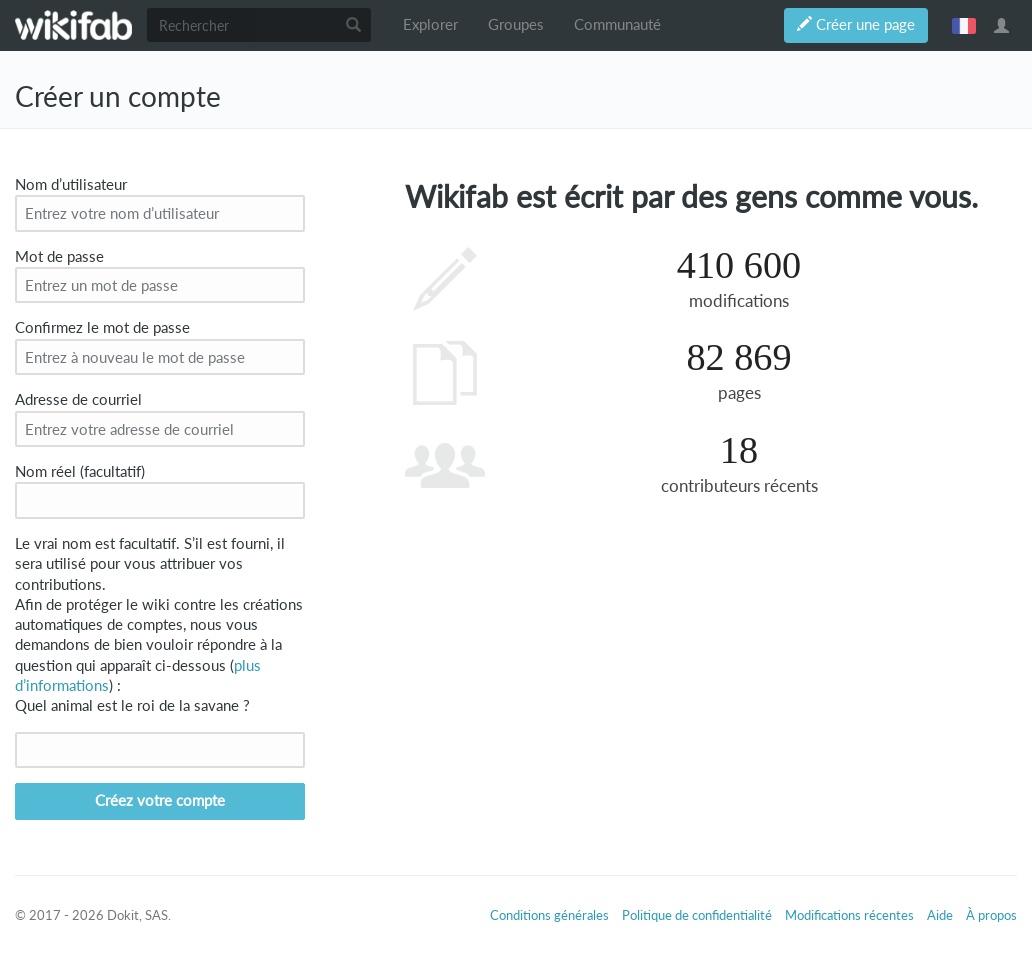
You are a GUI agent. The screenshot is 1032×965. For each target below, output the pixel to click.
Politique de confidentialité (697, 915)
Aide (940, 915)
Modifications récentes (849, 915)
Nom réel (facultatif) (80, 471)
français (964, 25)
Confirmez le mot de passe (102, 327)
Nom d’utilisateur (71, 184)
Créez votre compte (160, 800)
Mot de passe (59, 256)
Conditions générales (549, 915)
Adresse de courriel (78, 399)
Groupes (516, 24)
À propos (991, 915)
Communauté (617, 24)
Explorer (430, 24)
